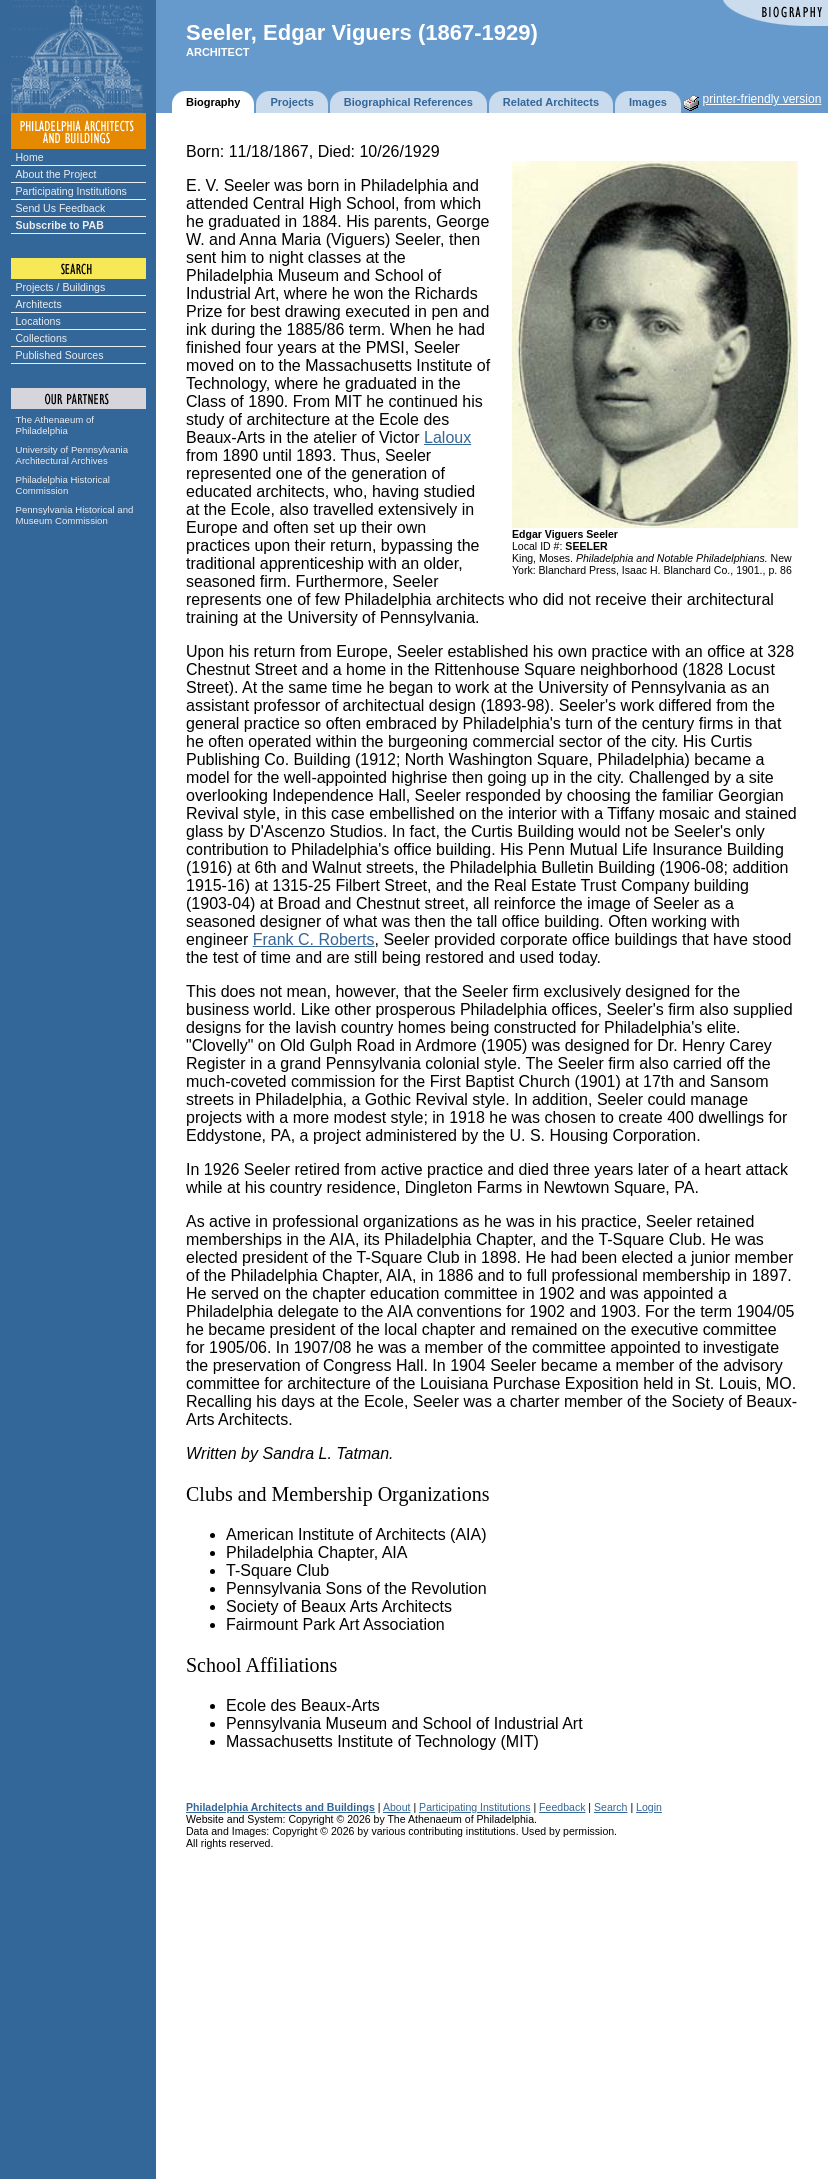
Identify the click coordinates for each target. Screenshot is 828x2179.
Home (30, 157)
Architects (39, 304)
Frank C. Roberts (314, 939)
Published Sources (60, 355)
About (397, 1807)
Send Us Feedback (61, 208)
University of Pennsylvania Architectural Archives (72, 455)
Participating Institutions (71, 191)
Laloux (447, 437)
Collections (42, 338)
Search (610, 1807)
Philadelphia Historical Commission (63, 485)
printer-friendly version (762, 99)
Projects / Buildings (61, 287)
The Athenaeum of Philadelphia (55, 425)
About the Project (56, 174)
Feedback (562, 1807)
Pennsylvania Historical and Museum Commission (75, 515)
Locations (38, 321)
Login (649, 1807)
